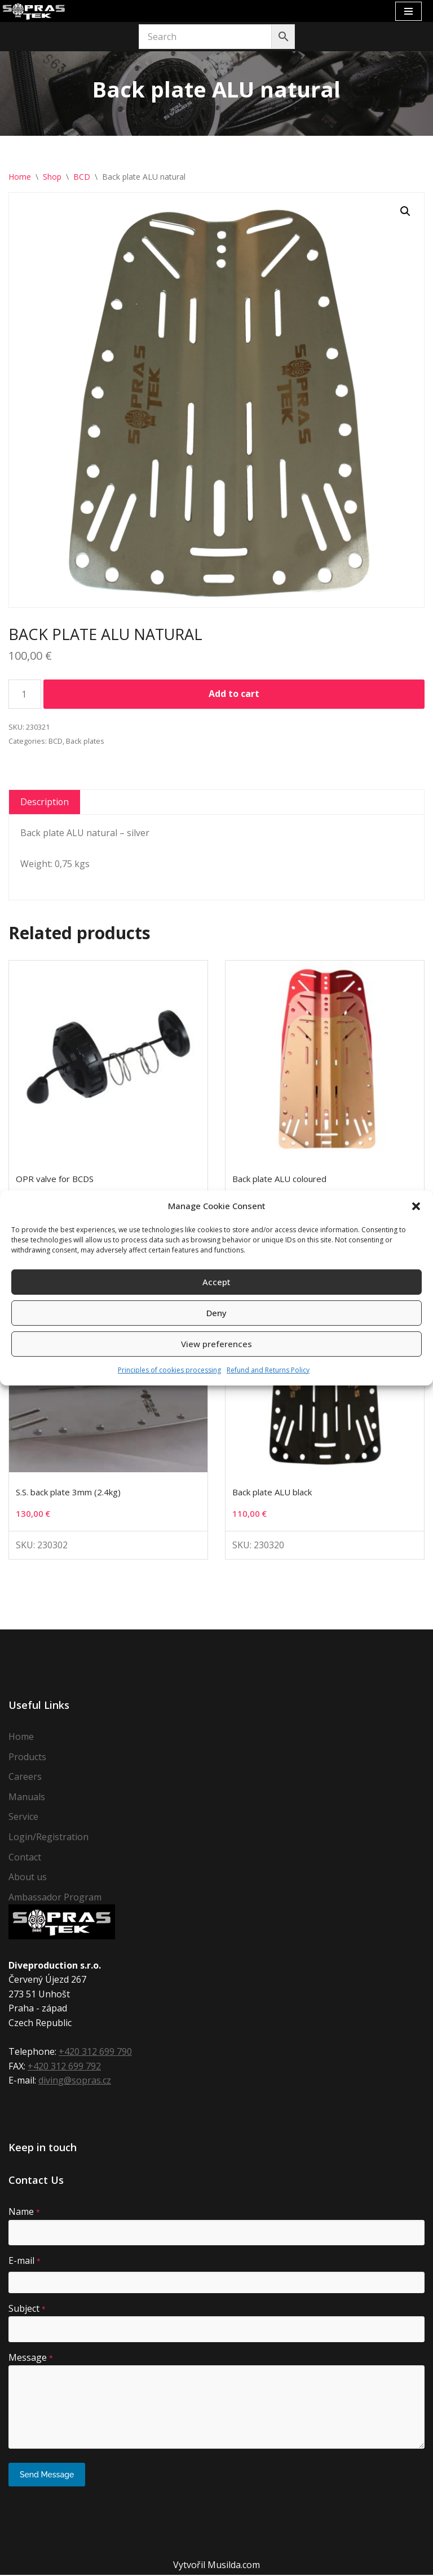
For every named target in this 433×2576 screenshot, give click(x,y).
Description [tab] (44, 802)
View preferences (216, 1343)
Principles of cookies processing (169, 1370)
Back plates (85, 741)
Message (30, 2358)
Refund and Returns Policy (268, 1370)
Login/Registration (48, 1838)
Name (24, 2212)
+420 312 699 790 (95, 2052)
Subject (27, 2309)
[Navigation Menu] (408, 11)
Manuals (26, 1798)
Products (27, 1758)
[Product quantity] (24, 694)
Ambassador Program (54, 1898)
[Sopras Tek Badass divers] (34, 11)
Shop (52, 176)
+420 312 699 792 (64, 2067)
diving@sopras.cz (74, 2082)
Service (23, 1818)
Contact (24, 1858)
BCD (81, 176)
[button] (416, 1206)
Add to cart (234, 694)
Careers (25, 1777)
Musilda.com (233, 2566)
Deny (216, 1312)
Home (19, 176)
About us (27, 1878)
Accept (216, 1281)
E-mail (24, 2261)
